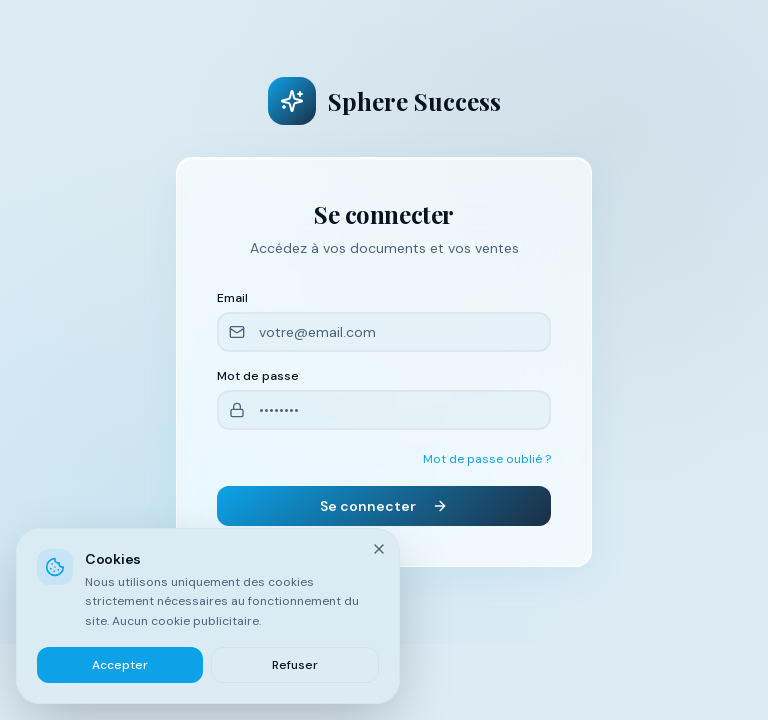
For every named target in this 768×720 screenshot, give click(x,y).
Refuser (295, 665)
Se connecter (384, 506)
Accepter (120, 665)
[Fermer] (379, 549)
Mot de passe (258, 376)
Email (232, 298)
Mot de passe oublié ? (487, 459)
